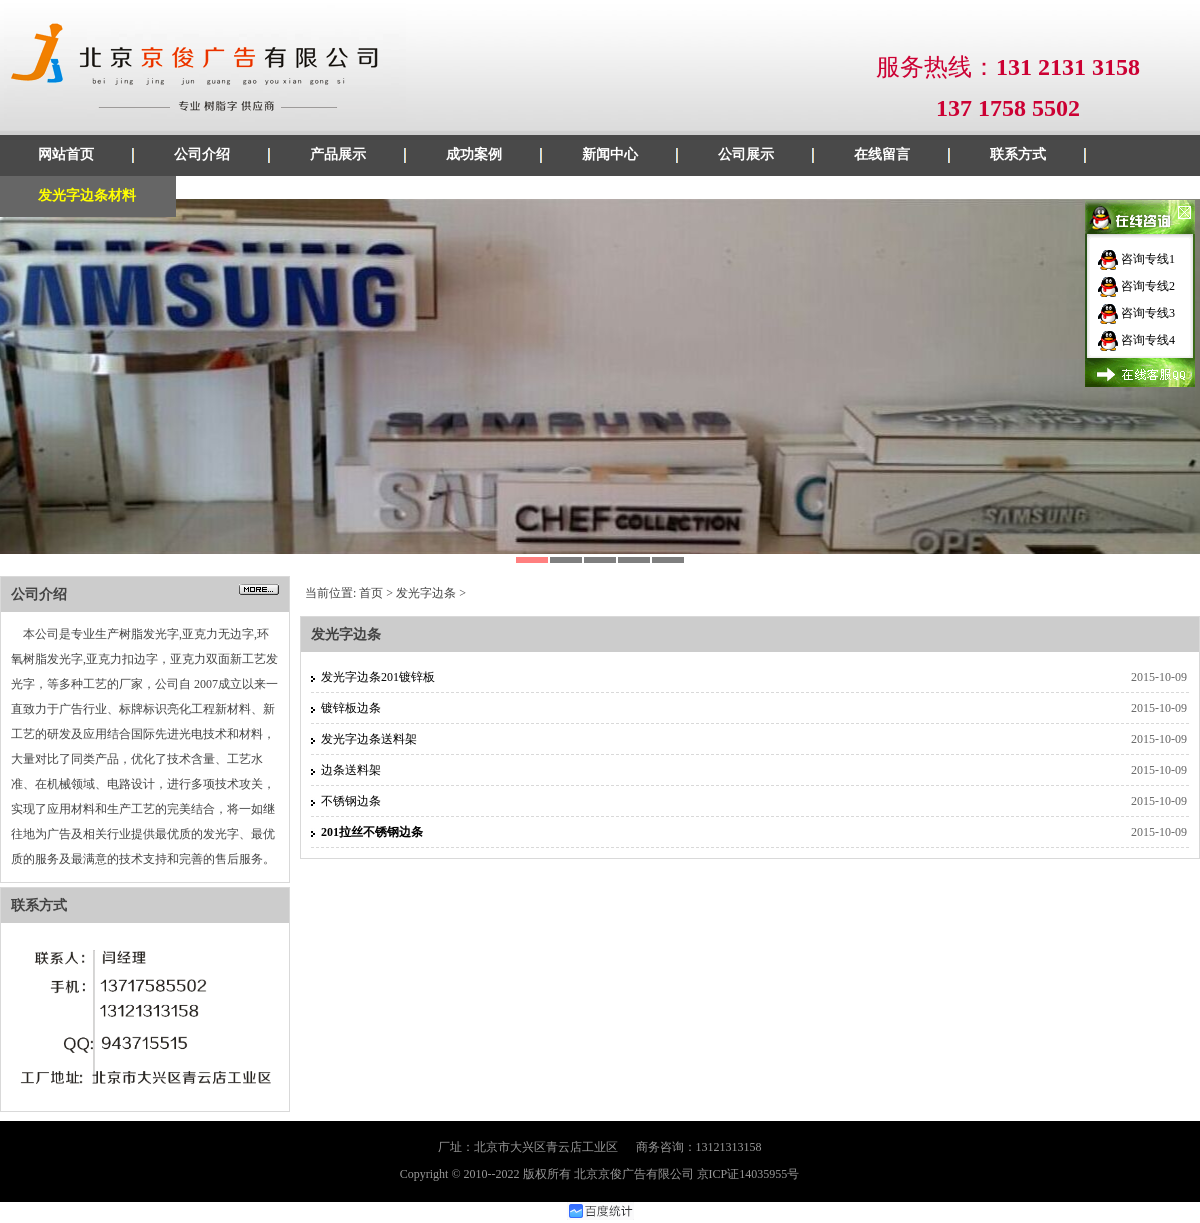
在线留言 (882, 154)
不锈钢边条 (351, 801)
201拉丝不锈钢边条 (372, 832)
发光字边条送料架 (369, 739)
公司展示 (746, 154)
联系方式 (1018, 154)
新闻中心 (610, 154)
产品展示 (338, 154)
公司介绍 (202, 154)
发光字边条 (426, 593)
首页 (371, 593)
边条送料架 (351, 770)
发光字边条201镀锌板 (378, 677)
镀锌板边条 (351, 708)
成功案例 (474, 154)
